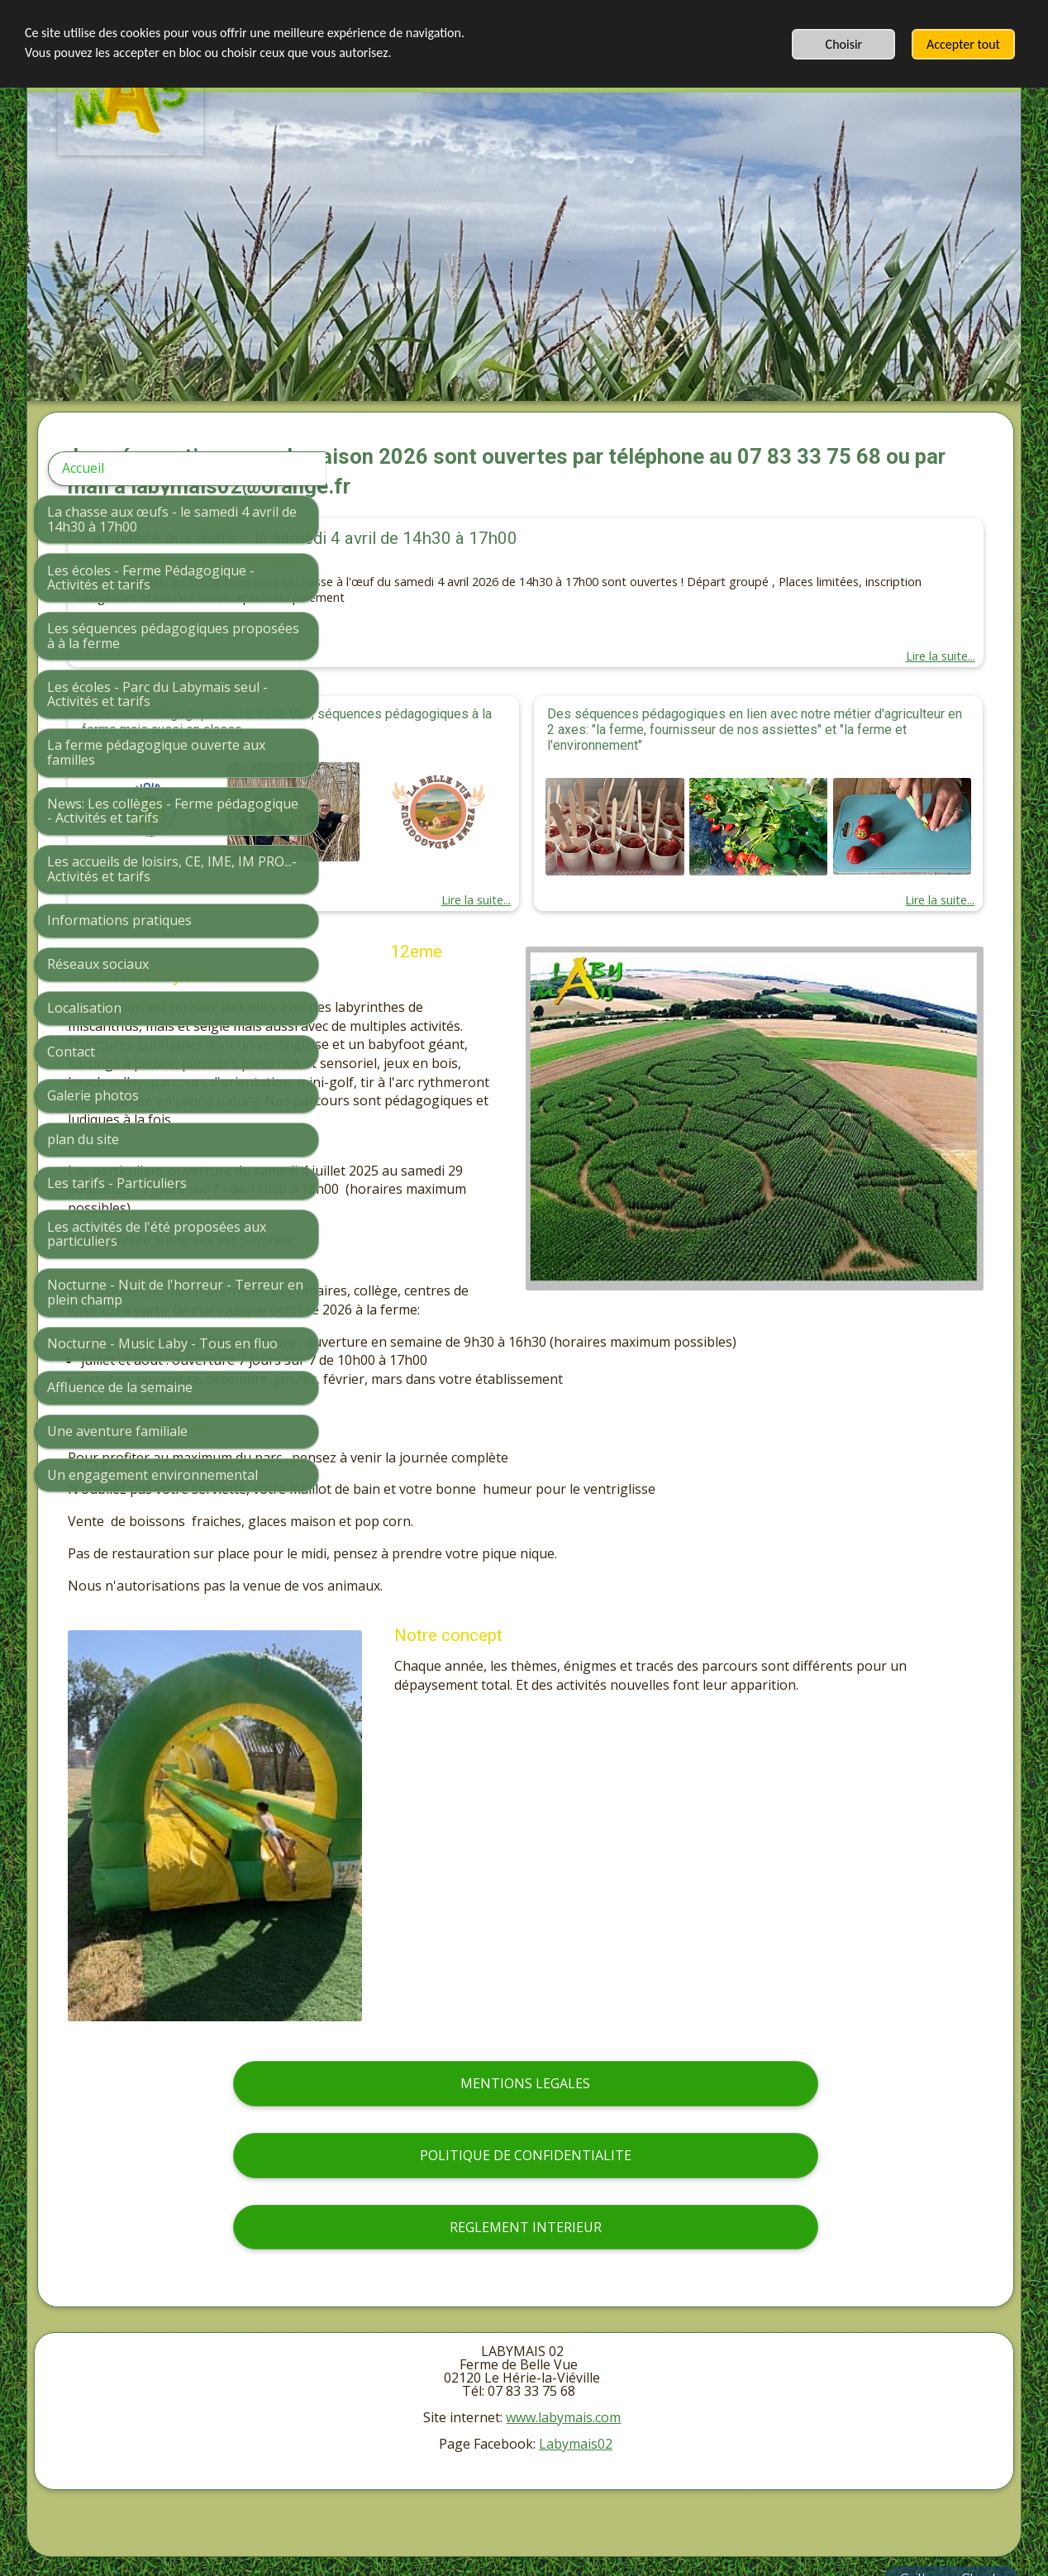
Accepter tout (963, 44)
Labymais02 (575, 2401)
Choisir (844, 44)
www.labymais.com (563, 2375)
